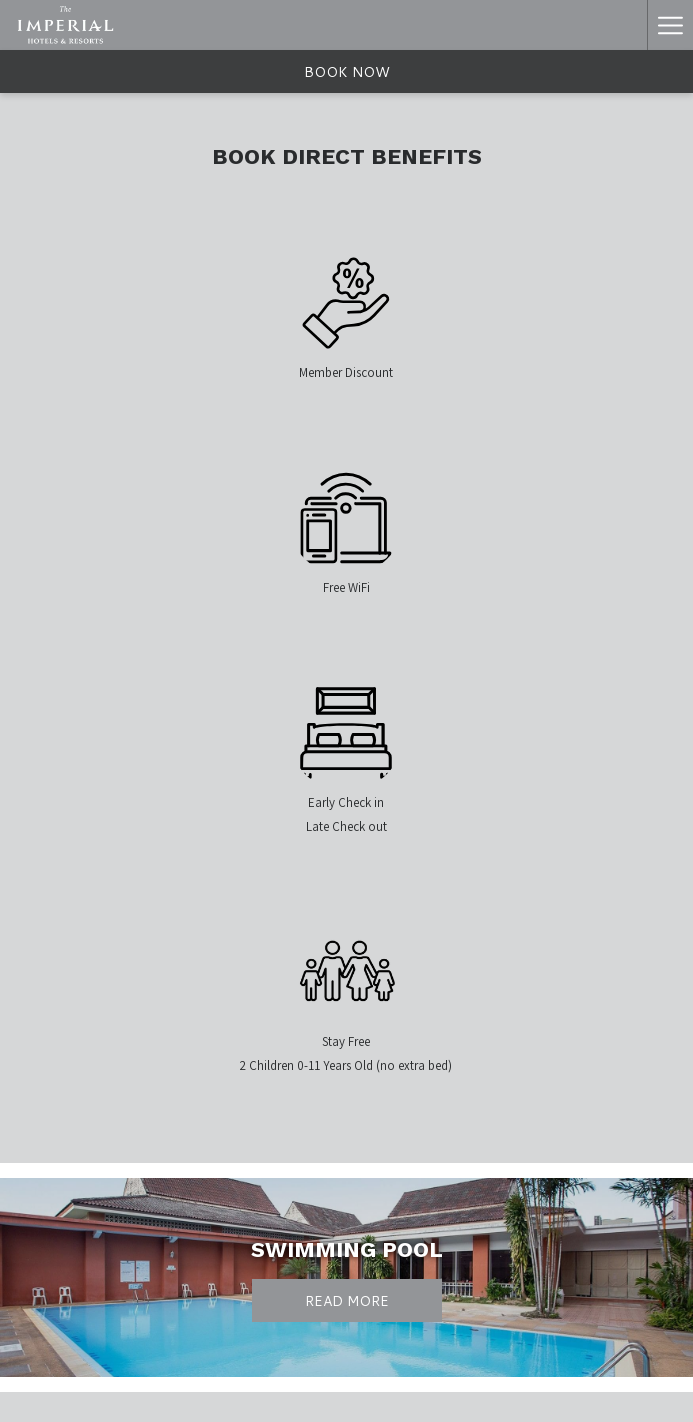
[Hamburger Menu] (670, 25)
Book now (347, 72)
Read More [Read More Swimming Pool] (347, 1301)
